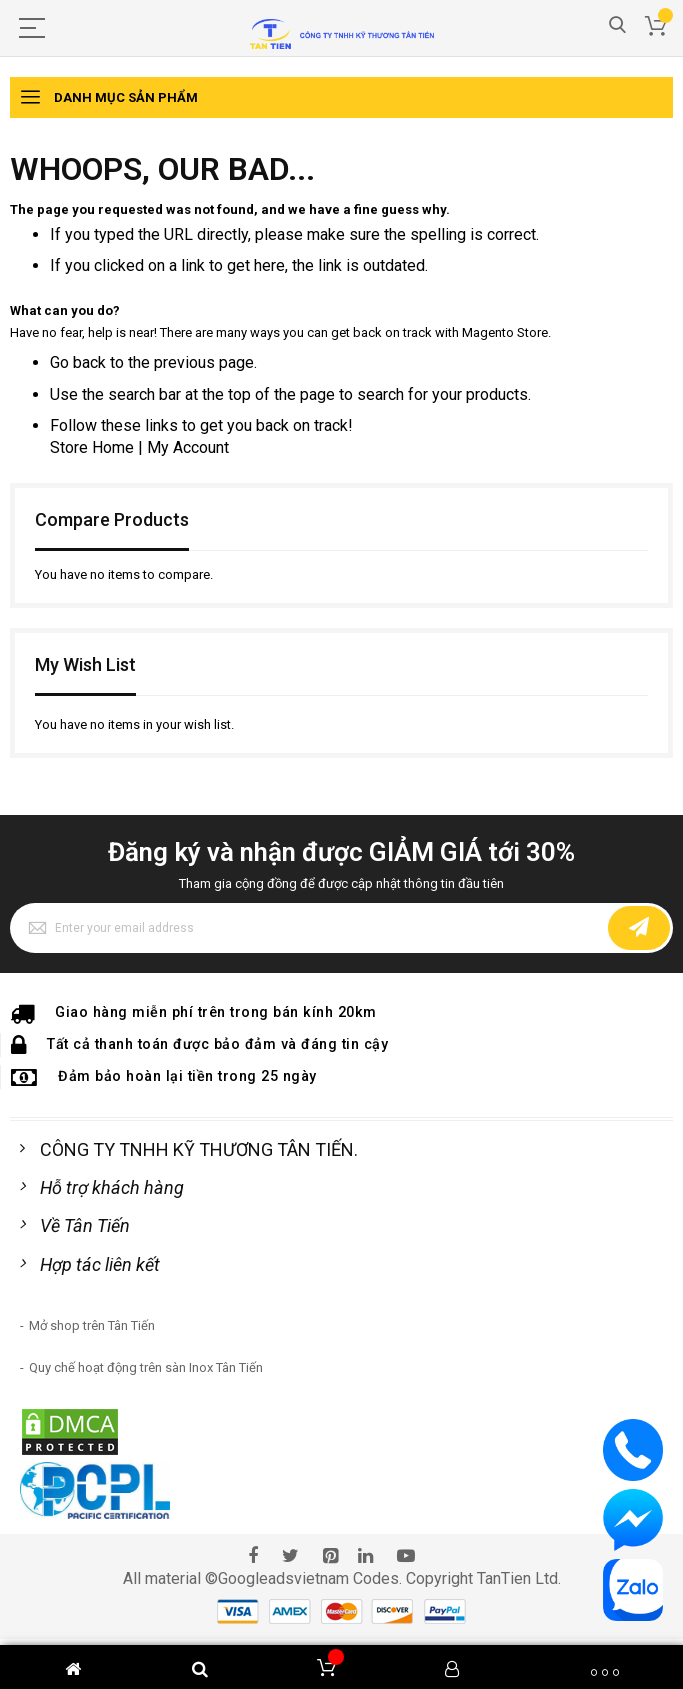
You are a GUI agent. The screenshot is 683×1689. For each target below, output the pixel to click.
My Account (188, 447)
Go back (78, 362)
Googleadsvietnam (283, 1578)
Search (617, 25)
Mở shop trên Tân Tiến (92, 1325)
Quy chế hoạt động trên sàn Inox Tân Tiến (146, 1367)
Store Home (92, 447)
